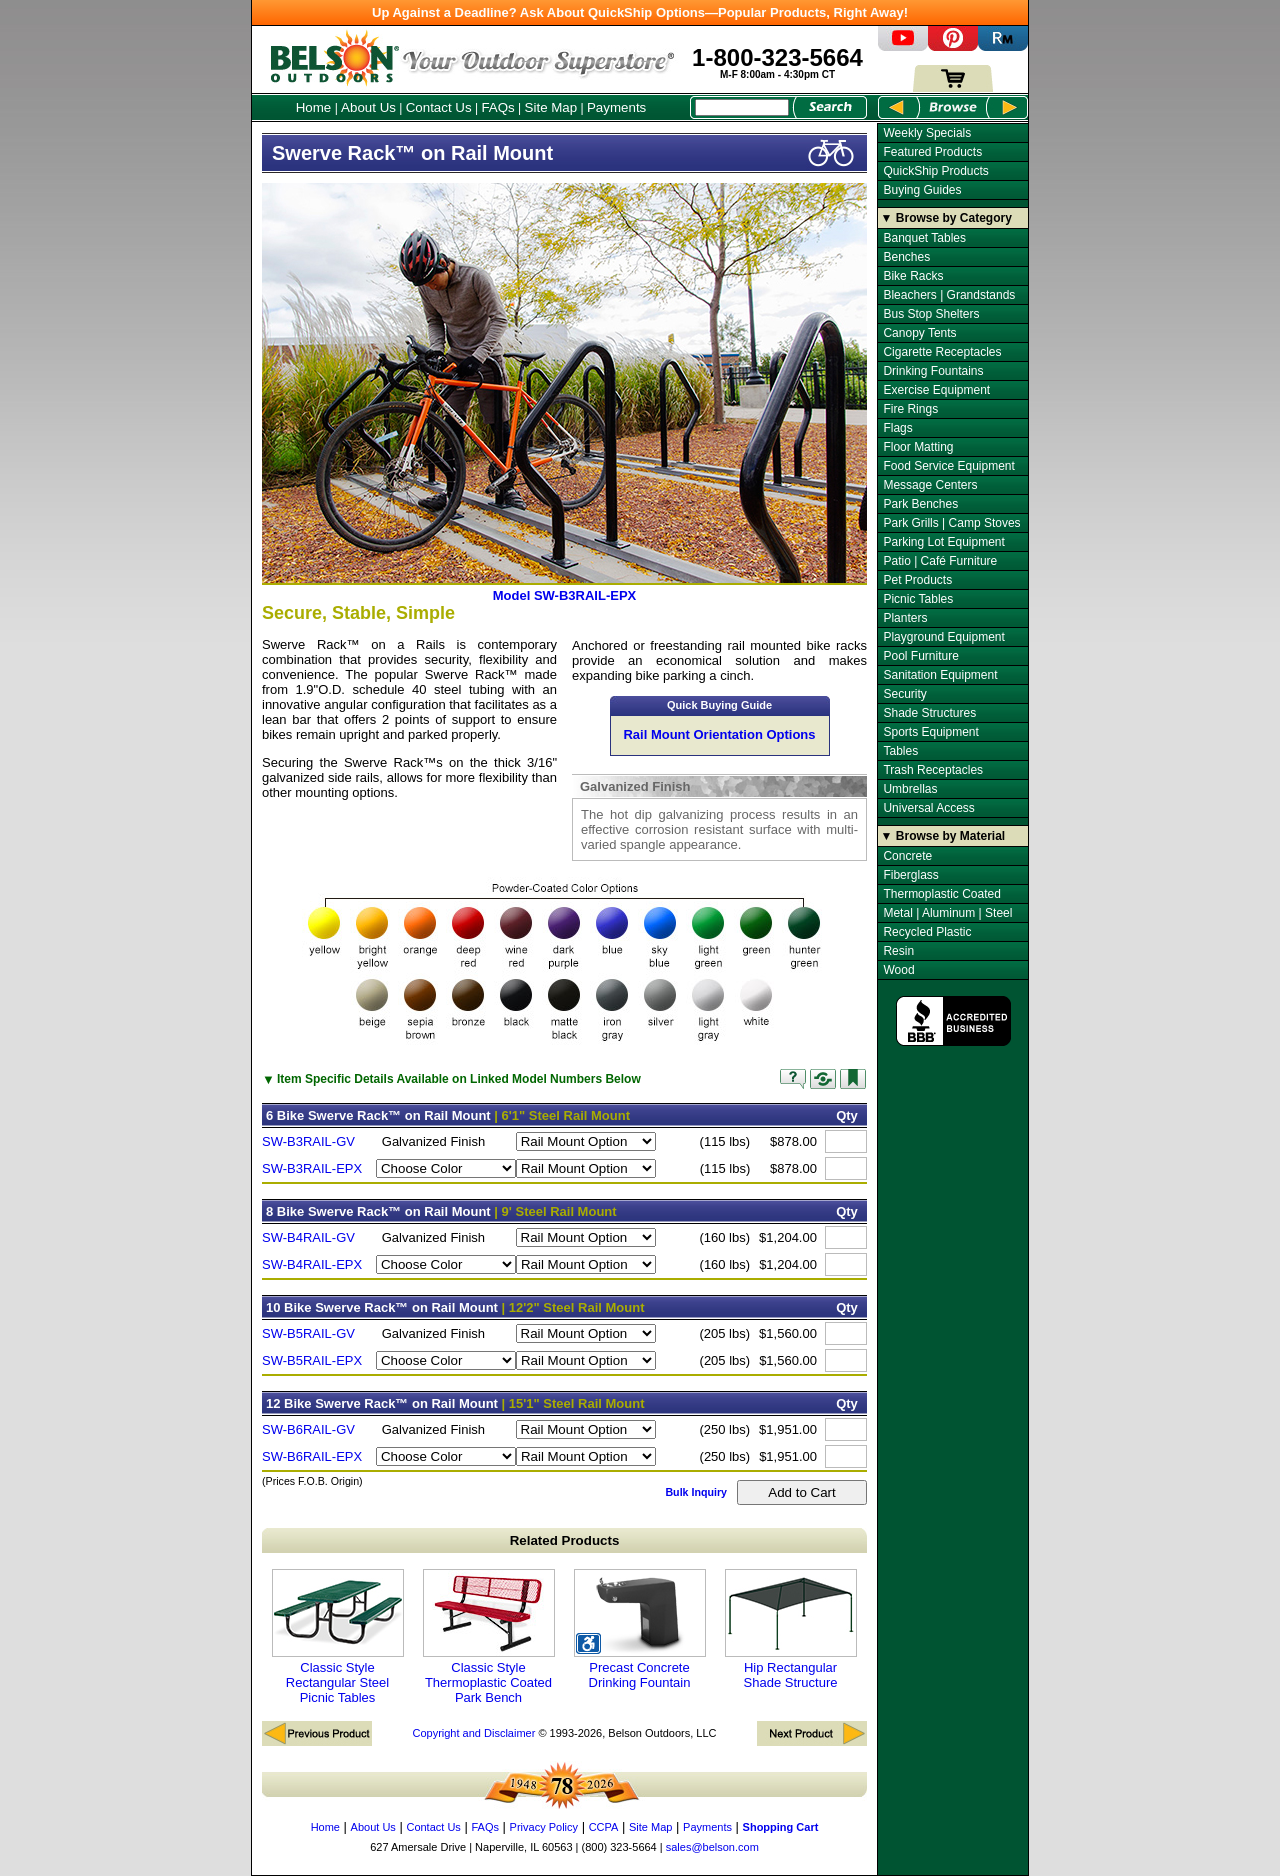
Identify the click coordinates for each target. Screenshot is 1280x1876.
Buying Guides (922, 190)
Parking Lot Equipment (943, 542)
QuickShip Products (935, 171)
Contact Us (439, 107)
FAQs (497, 107)
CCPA (604, 1827)
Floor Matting (918, 447)
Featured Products (932, 152)
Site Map (551, 107)
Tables (900, 751)
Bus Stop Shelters (931, 314)
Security (904, 694)
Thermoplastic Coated (941, 894)
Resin (898, 951)
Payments (616, 107)
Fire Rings (910, 409)
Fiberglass (910, 875)
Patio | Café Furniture (940, 561)
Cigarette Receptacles (942, 352)
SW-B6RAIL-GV (308, 1429)
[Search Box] (742, 107)
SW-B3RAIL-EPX (312, 1168)
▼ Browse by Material (943, 836)
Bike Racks (913, 276)
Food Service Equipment (948, 466)
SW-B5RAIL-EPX (312, 1360)
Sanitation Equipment (940, 675)
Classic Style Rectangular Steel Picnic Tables (338, 1637)
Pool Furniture (920, 656)
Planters (905, 618)
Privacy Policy (544, 1827)
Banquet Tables (924, 238)
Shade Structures (929, 713)
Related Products (565, 1540)
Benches (906, 257)
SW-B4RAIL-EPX (312, 1264)
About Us (368, 107)
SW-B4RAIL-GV (308, 1237)
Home (314, 107)
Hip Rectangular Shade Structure (791, 1629)
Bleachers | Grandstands (949, 295)
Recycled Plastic (927, 932)
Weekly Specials (927, 133)
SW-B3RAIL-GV (308, 1141)
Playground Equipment (943, 637)
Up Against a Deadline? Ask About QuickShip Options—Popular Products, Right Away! (640, 12)
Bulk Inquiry (696, 1492)
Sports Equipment (930, 732)
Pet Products (917, 580)
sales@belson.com (712, 1847)
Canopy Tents (919, 333)
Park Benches (920, 504)
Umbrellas (910, 789)
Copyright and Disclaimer (473, 1733)
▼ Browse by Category (946, 218)
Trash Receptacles (933, 770)
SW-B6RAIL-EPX (312, 1456)
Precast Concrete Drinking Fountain (640, 1629)
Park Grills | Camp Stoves (951, 523)
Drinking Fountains (933, 371)
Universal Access (928, 808)
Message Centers (930, 485)
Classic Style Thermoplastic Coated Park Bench (489, 1637)
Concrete (907, 856)
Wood (898, 970)
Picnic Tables (918, 599)
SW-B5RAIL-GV (308, 1333)
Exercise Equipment (936, 390)
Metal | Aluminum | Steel (947, 913)
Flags (897, 428)
